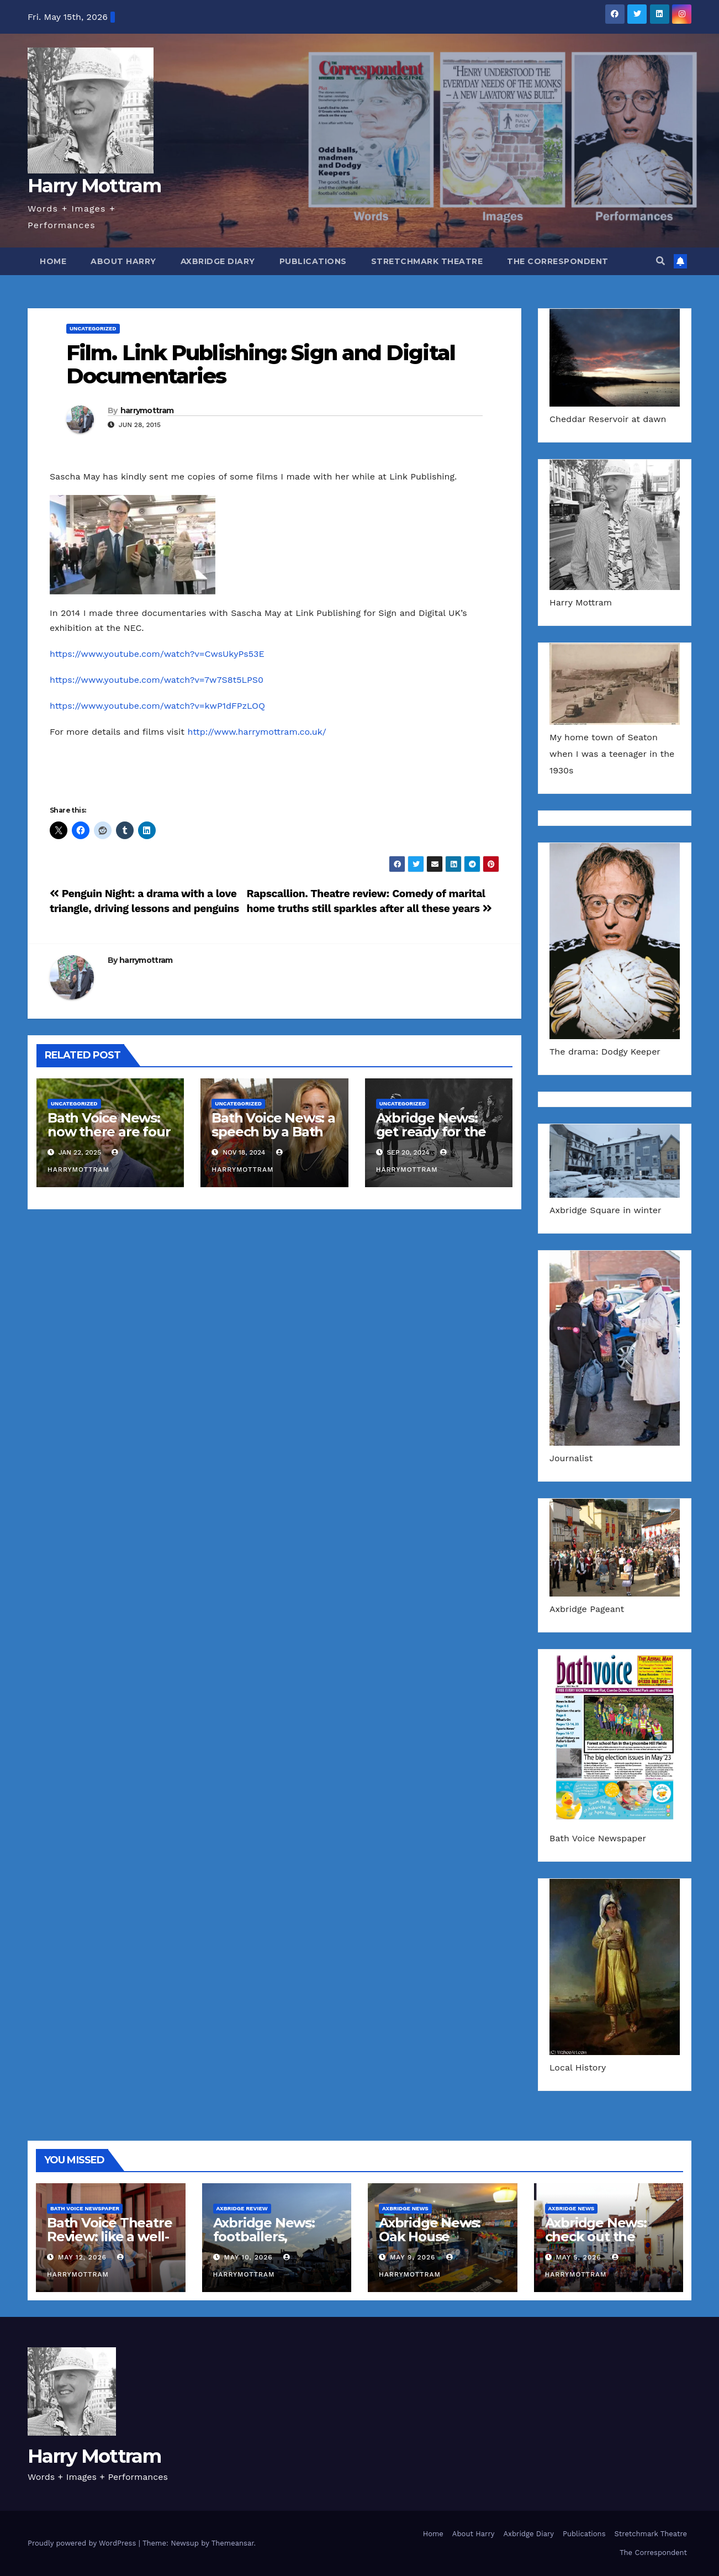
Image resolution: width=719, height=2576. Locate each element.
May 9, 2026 (413, 2257)
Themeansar (233, 2543)
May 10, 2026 (248, 2257)
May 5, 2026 (578, 2257)
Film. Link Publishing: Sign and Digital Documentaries (260, 364)
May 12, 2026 (82, 2257)
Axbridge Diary (218, 261)
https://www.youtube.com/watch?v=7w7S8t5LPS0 (156, 680)
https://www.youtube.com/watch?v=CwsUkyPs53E (157, 654)
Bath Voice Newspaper (84, 2208)
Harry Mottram (94, 185)
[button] (660, 261)
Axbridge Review (242, 2208)
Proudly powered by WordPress (83, 2543)
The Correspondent (558, 261)
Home (53, 261)
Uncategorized (93, 328)
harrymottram (147, 410)
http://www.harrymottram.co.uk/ (256, 731)
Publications (313, 261)
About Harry (123, 261)
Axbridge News (405, 2208)
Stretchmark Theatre (427, 261)
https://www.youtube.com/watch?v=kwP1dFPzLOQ (157, 705)
